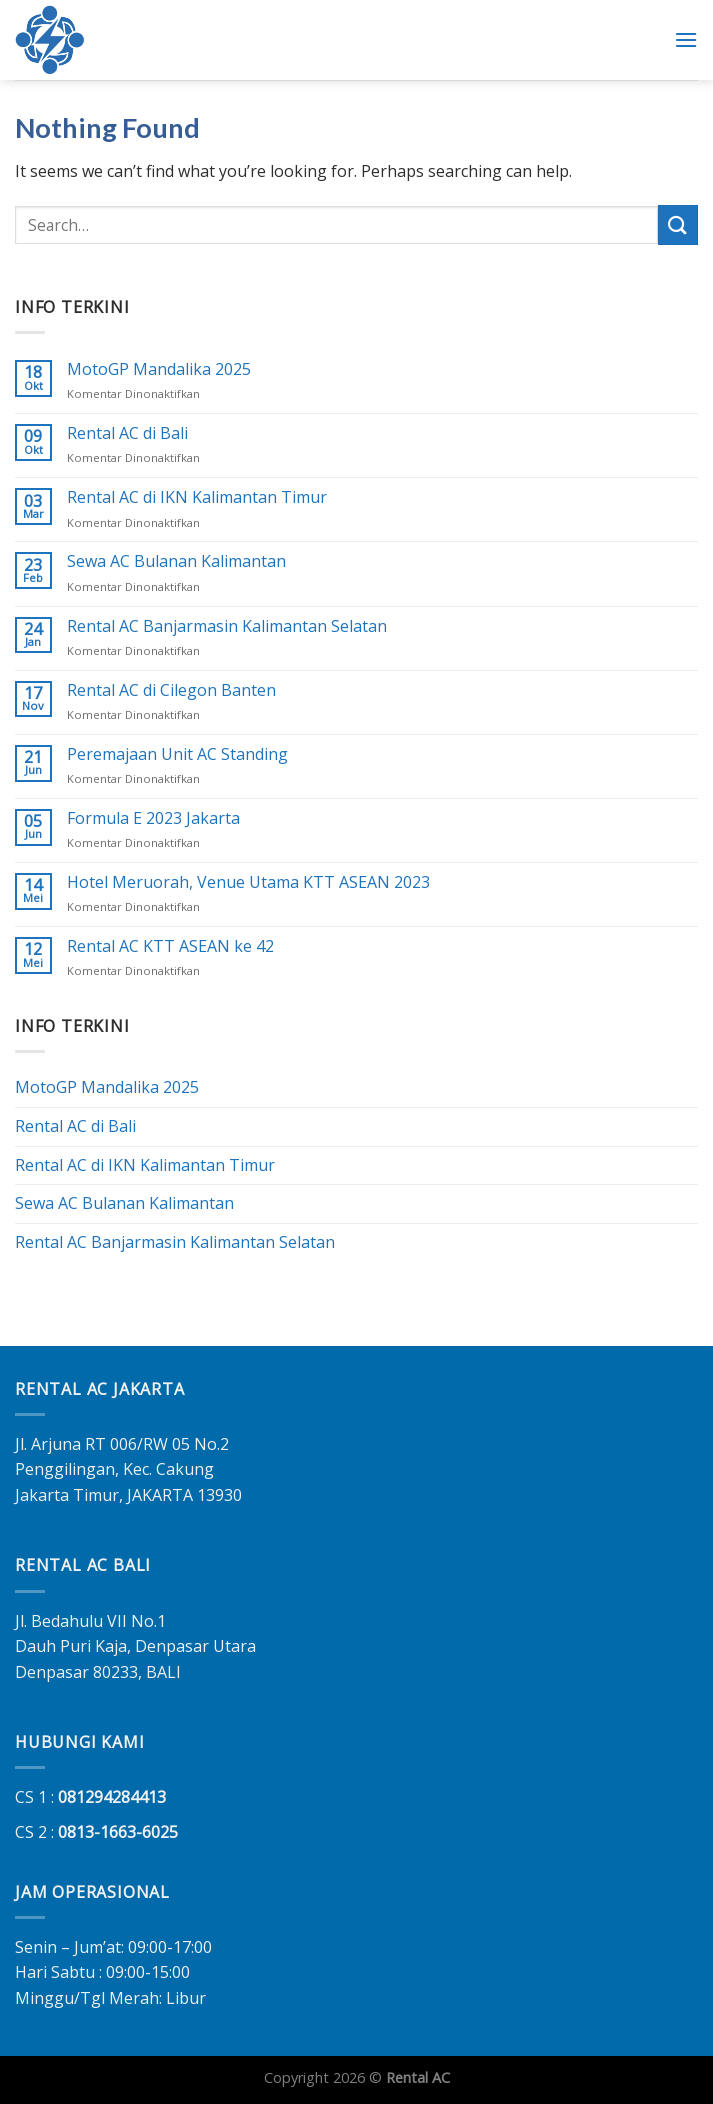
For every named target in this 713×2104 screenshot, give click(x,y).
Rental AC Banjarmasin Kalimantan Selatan (227, 626)
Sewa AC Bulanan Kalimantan (176, 562)
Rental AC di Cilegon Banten (171, 690)
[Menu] (686, 39)
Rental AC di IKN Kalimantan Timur (197, 498)
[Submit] (678, 224)
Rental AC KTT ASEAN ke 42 (170, 947)
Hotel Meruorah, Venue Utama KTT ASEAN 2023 (248, 882)
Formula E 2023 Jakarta (153, 818)
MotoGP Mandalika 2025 (159, 370)
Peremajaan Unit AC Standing (177, 754)
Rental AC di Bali (127, 434)
